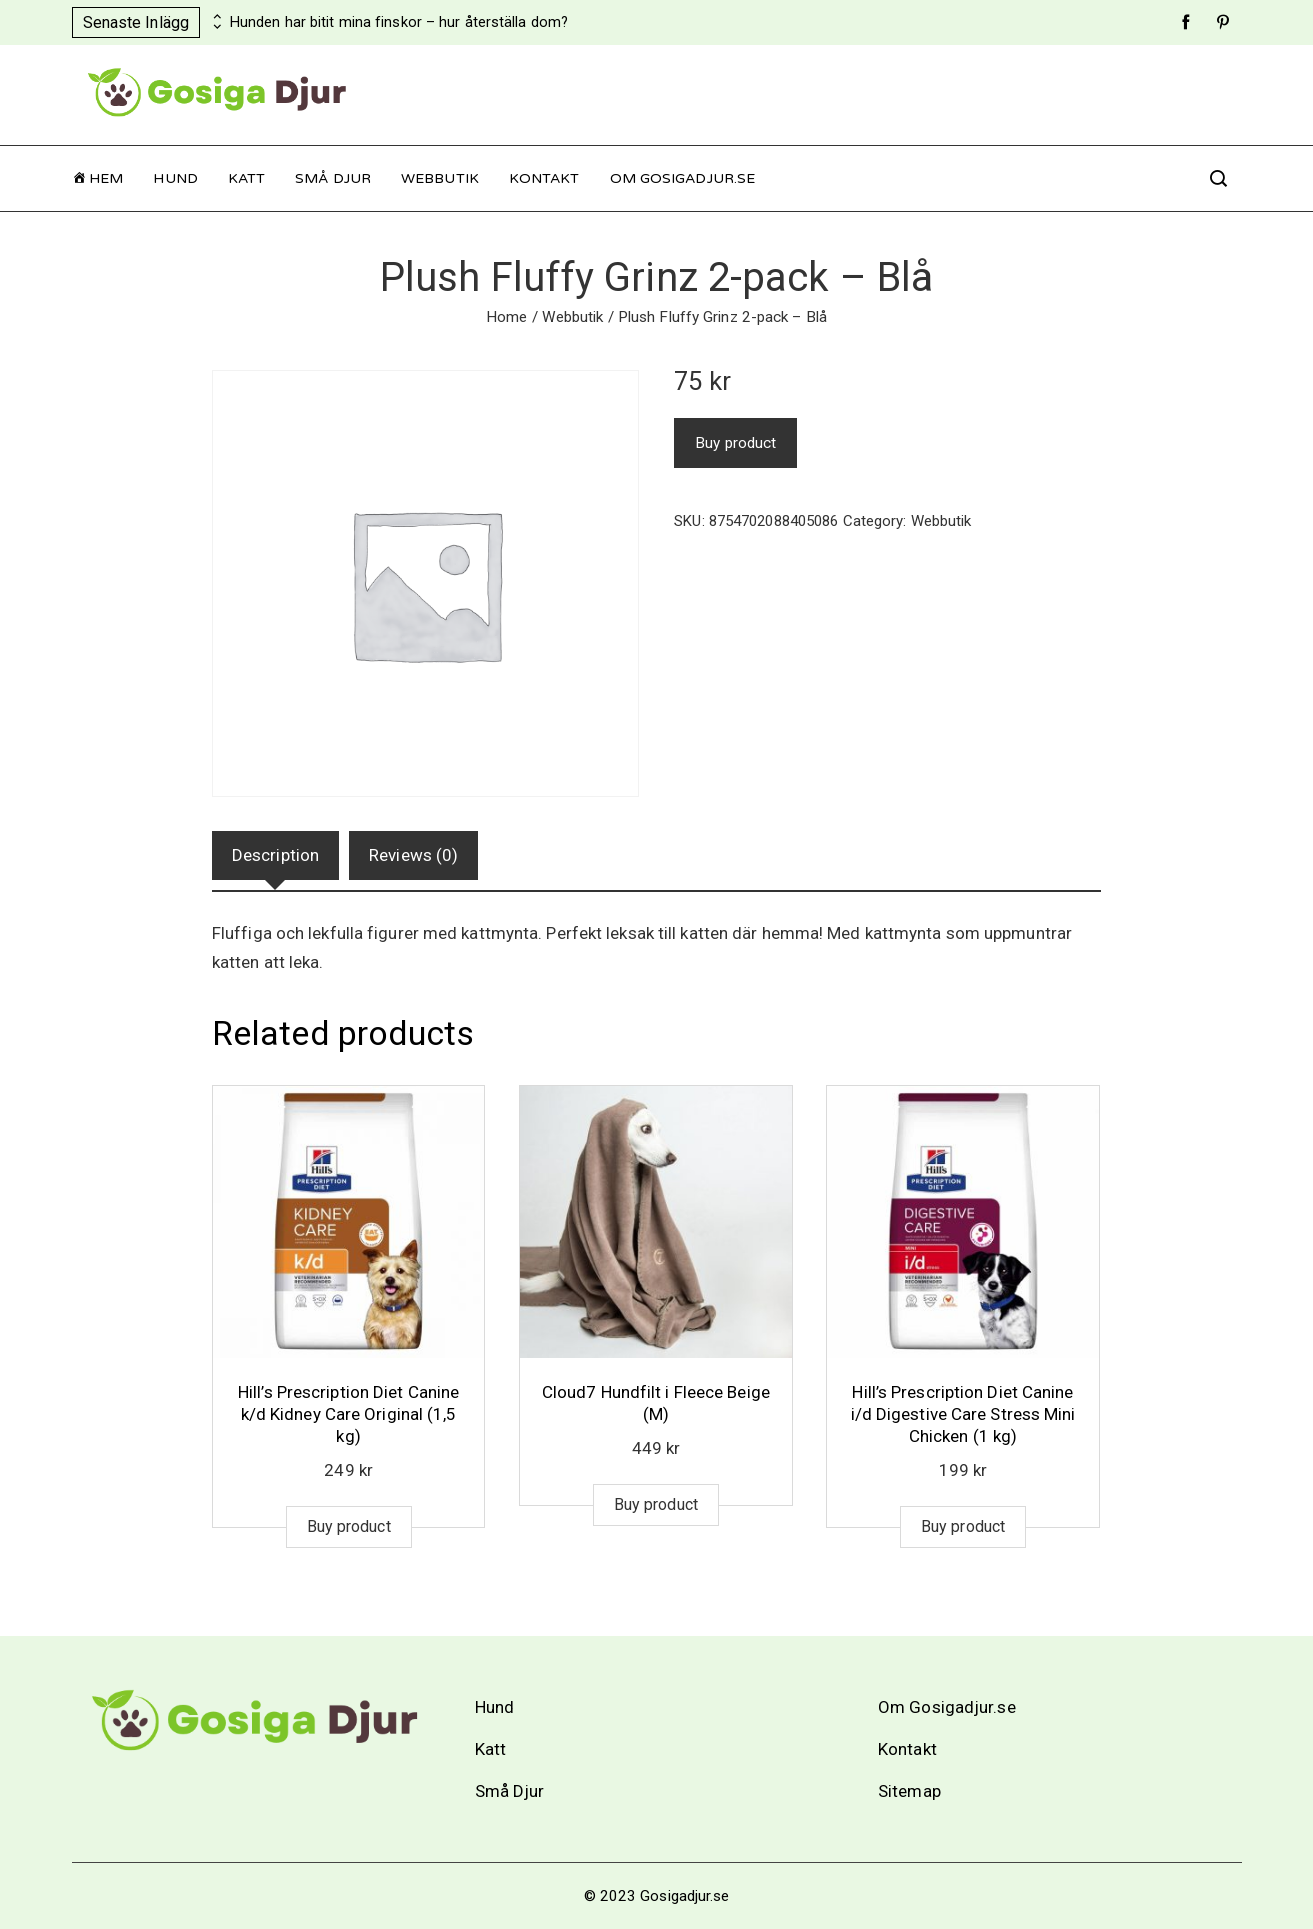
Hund (175, 178)
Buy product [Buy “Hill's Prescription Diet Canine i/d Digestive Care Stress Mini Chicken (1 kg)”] (963, 1526)
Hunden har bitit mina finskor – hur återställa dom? (399, 22)
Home (506, 317)
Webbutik (440, 178)
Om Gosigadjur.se (683, 178)
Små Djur (333, 178)
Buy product (735, 443)
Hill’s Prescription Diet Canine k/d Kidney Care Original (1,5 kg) (348, 1414)
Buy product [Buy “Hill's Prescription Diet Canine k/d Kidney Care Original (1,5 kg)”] (349, 1526)
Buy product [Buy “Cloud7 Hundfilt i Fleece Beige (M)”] (656, 1504)
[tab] (275, 855)
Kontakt (544, 178)
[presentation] (215, 17)
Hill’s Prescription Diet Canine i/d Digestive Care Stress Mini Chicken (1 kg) (963, 1414)
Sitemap (909, 1791)
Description (275, 855)
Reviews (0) (413, 855)
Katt (246, 178)
